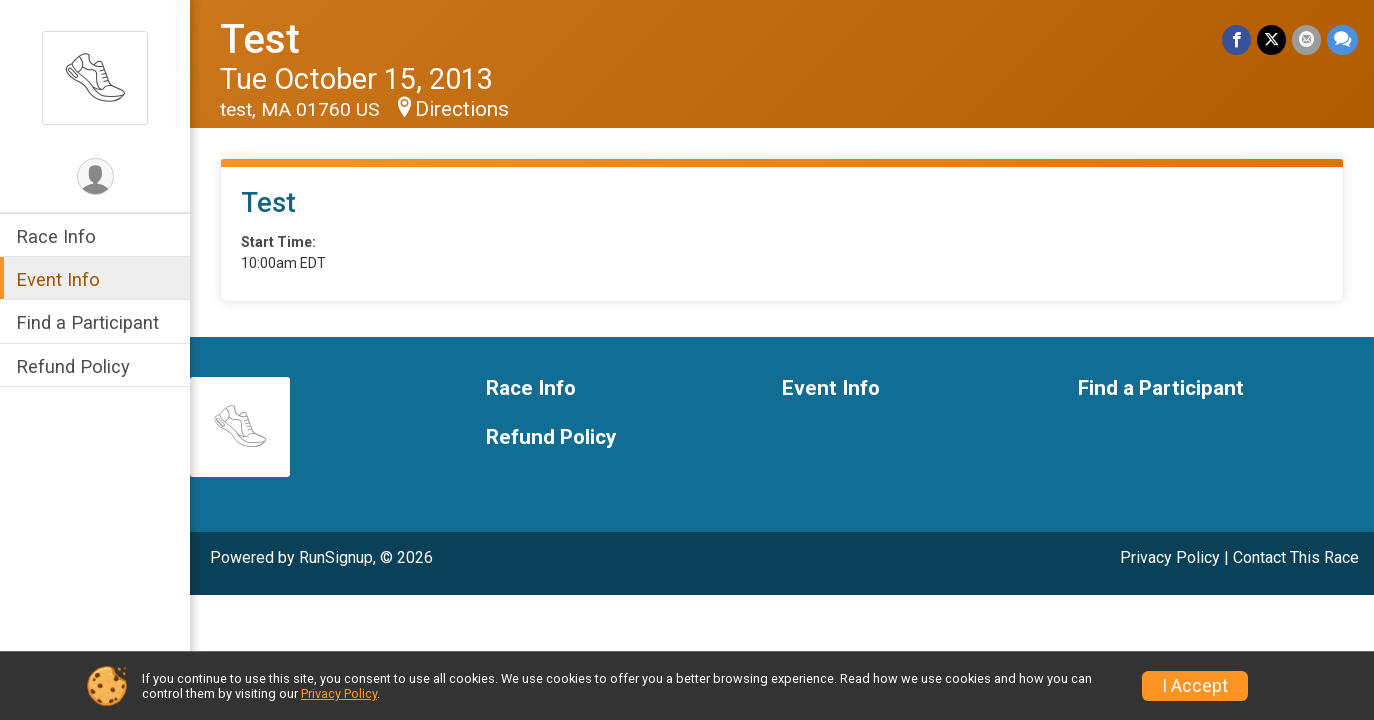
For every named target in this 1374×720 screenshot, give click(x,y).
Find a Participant (87, 322)
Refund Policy (73, 366)
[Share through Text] (1342, 39)
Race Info (56, 236)
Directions (462, 109)
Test (260, 39)
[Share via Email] (1306, 39)
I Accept (1195, 686)
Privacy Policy (1170, 557)
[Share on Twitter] (1271, 39)
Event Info (58, 279)
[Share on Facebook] (1236, 39)
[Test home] (95, 77)
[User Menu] (95, 176)
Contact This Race (1296, 557)
